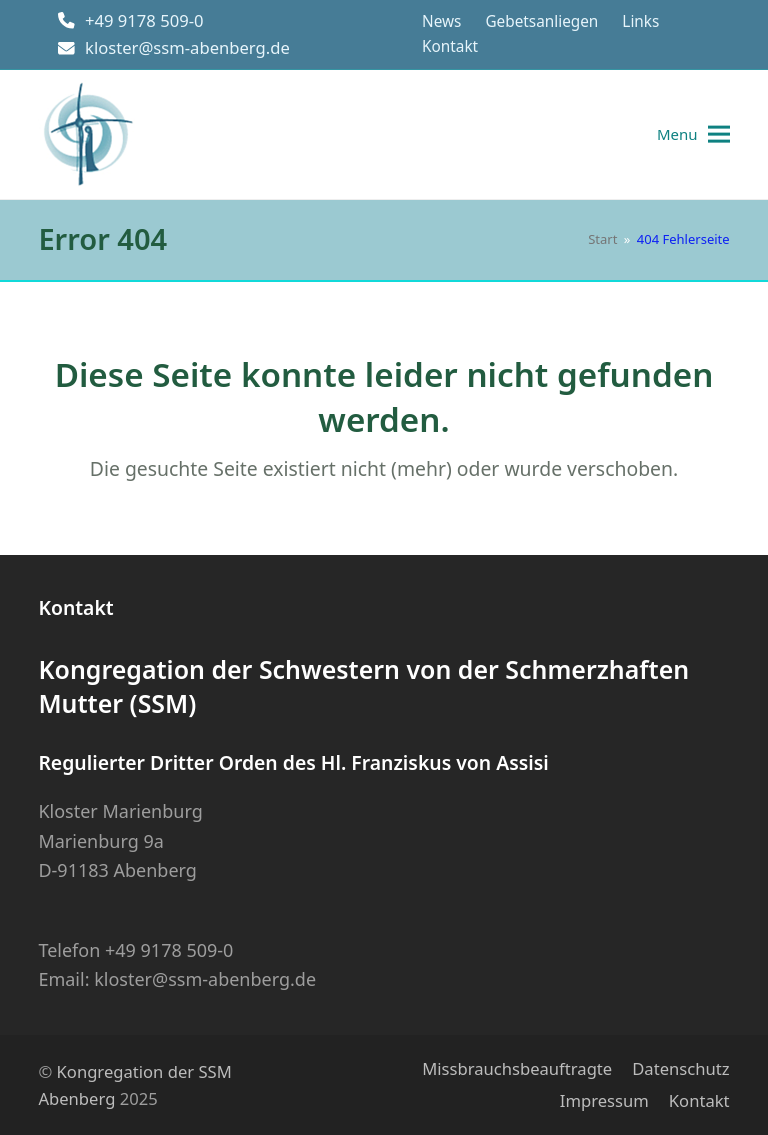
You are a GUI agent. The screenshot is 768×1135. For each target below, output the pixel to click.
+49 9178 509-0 (144, 20)
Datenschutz (680, 1068)
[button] (693, 134)
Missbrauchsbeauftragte (517, 1068)
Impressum (604, 1100)
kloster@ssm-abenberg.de (187, 47)
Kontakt (699, 1100)
